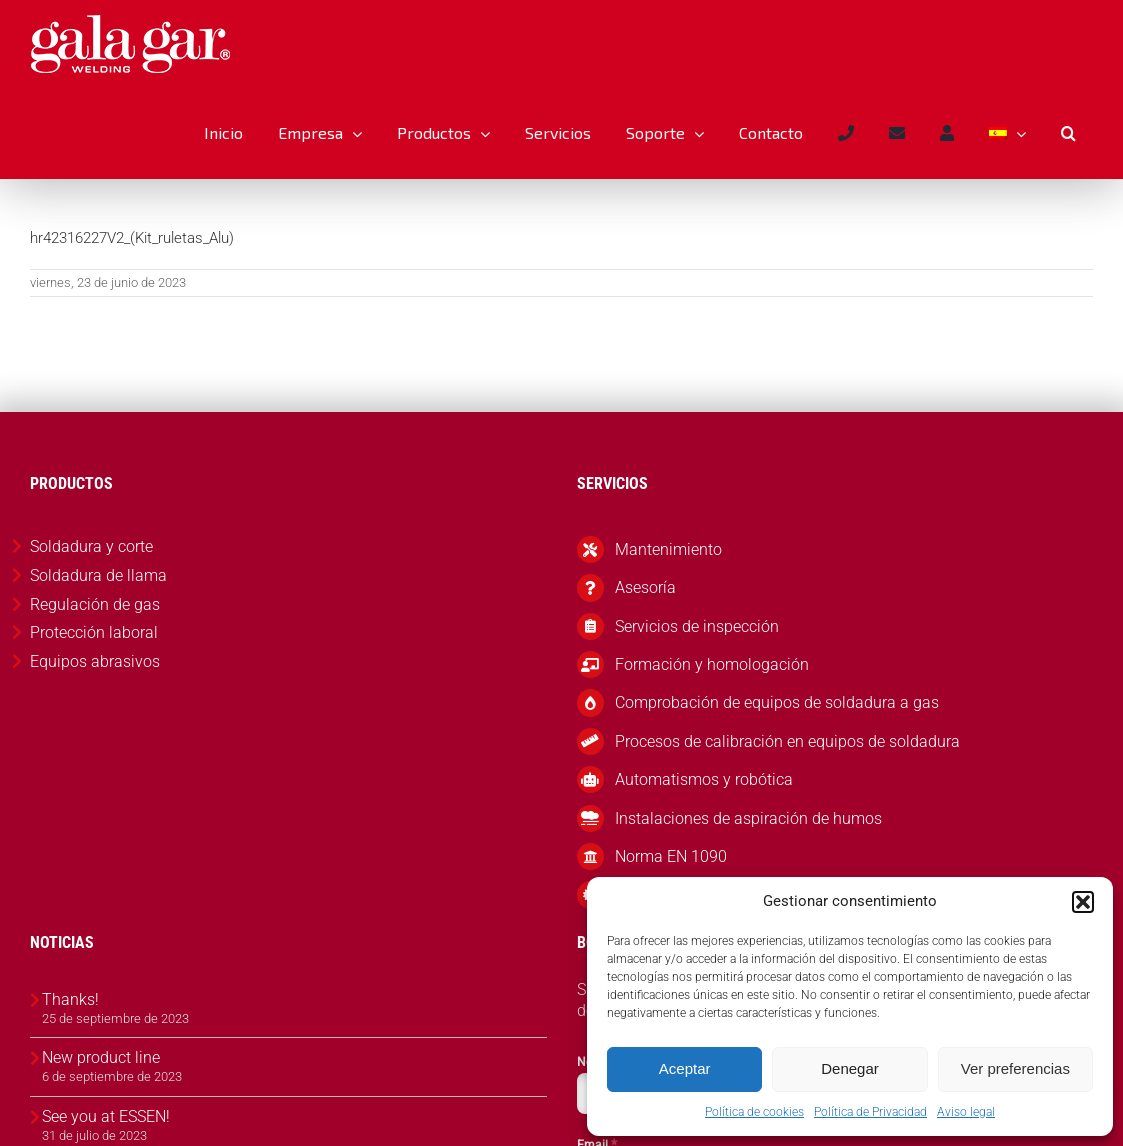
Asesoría (645, 587)
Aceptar (685, 1068)
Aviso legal (966, 1112)
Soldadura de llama (98, 575)
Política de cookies (754, 1112)
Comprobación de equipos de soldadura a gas (777, 702)
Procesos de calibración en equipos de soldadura (787, 741)
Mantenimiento (668, 549)
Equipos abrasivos (95, 661)
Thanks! (70, 999)
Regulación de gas (95, 604)
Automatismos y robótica (704, 779)
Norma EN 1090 (671, 856)
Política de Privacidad (870, 1112)
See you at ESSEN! (106, 1116)
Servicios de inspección (697, 626)
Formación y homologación (712, 664)
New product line (101, 1057)
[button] (1083, 902)
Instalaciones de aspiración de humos (748, 818)
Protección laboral (94, 632)
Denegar (850, 1068)
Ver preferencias (1015, 1068)
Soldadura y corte (91, 546)
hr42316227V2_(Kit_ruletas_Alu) (132, 238)
